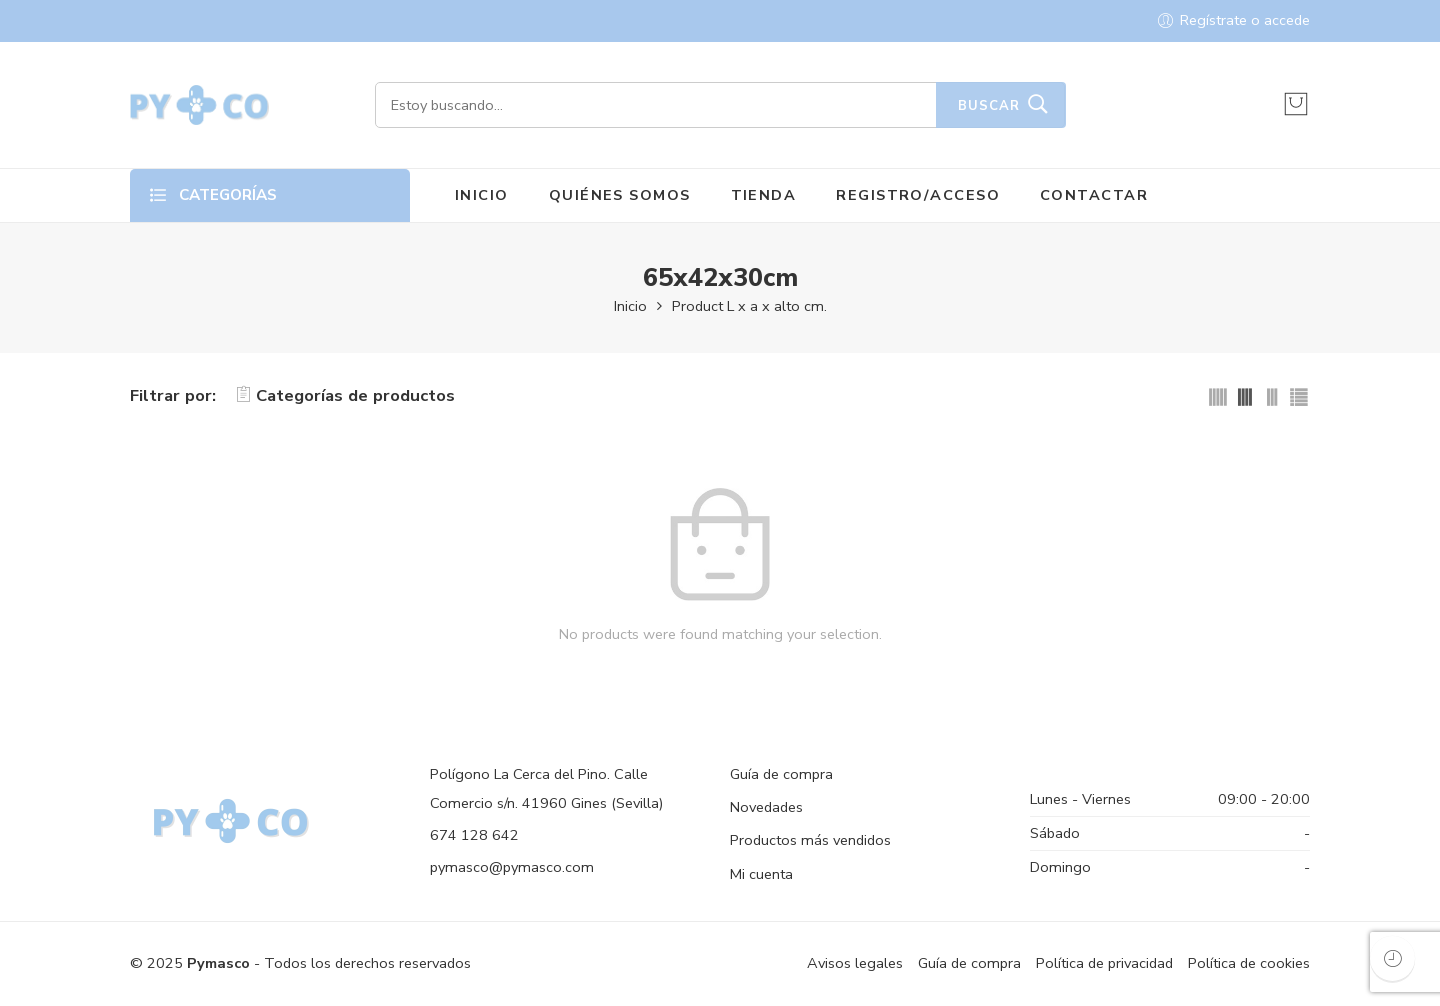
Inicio (630, 306)
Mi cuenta (761, 874)
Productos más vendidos (810, 840)
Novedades (766, 807)
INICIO (482, 195)
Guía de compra (781, 774)
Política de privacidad (1104, 963)
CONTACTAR (1094, 195)
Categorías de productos (345, 395)
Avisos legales (855, 963)
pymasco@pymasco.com (512, 867)
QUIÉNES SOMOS (620, 195)
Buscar (989, 106)
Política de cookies (1249, 963)
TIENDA (764, 195)
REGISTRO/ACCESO (918, 195)
